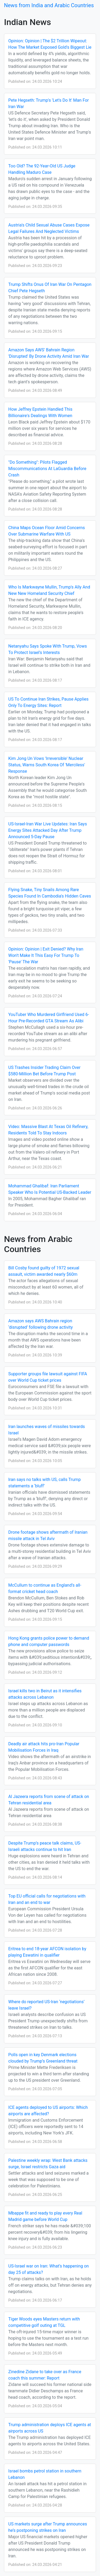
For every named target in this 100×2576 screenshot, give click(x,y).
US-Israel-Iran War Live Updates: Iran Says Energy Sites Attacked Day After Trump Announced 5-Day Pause (47, 830)
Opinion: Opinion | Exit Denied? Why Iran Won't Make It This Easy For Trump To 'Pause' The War (45, 955)
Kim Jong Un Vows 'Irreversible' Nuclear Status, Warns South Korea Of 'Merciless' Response (46, 765)
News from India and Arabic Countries (49, 5)
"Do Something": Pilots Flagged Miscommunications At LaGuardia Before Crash (47, 469)
